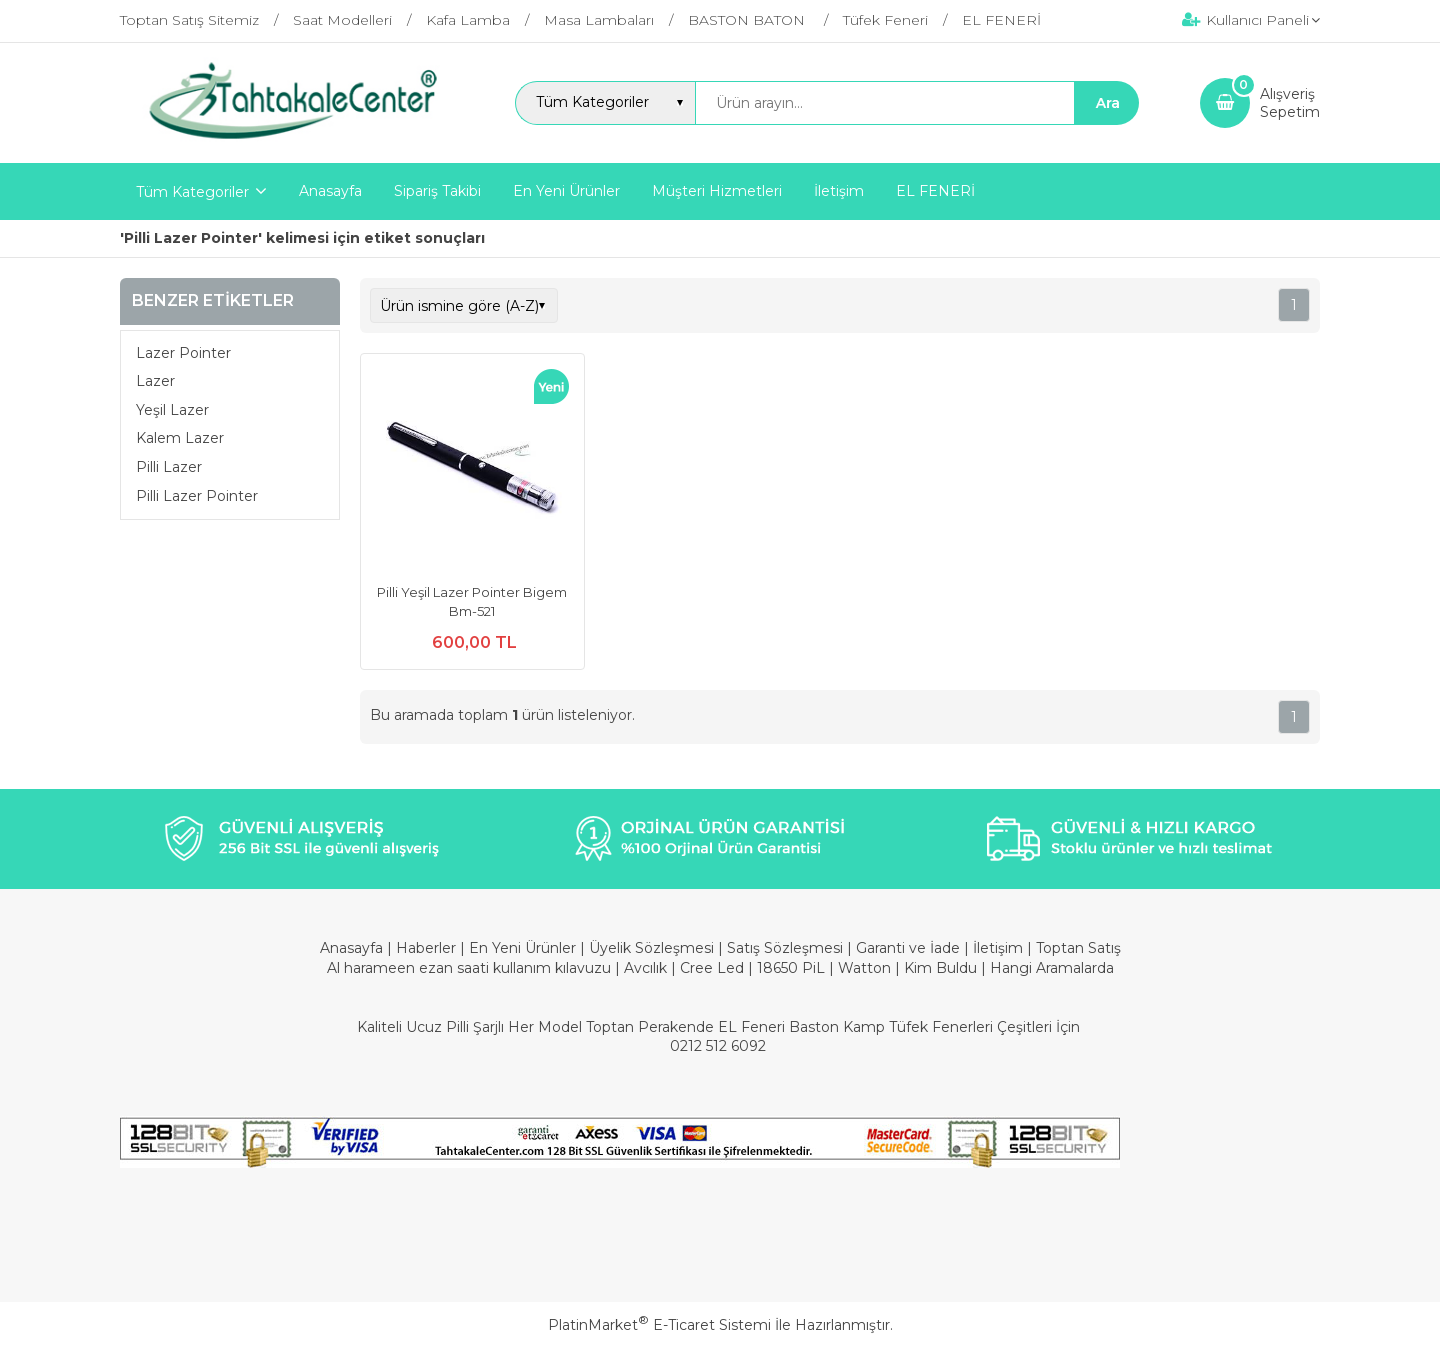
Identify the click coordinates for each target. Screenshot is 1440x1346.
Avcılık (645, 968)
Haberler (428, 948)
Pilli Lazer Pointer (197, 496)
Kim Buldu (940, 968)
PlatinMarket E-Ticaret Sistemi (659, 1325)
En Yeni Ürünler (524, 948)
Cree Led (712, 968)
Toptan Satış (1078, 948)
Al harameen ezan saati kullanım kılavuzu (469, 968)
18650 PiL (791, 968)
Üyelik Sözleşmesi (651, 948)
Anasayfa (353, 948)
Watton (864, 968)
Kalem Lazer (180, 438)
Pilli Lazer (169, 467)
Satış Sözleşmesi (785, 948)
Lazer (155, 381)
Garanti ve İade (908, 948)
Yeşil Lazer (172, 410)
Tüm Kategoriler (192, 192)
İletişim (1000, 948)
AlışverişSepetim (1290, 103)
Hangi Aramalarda (1052, 968)
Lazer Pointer (183, 353)
